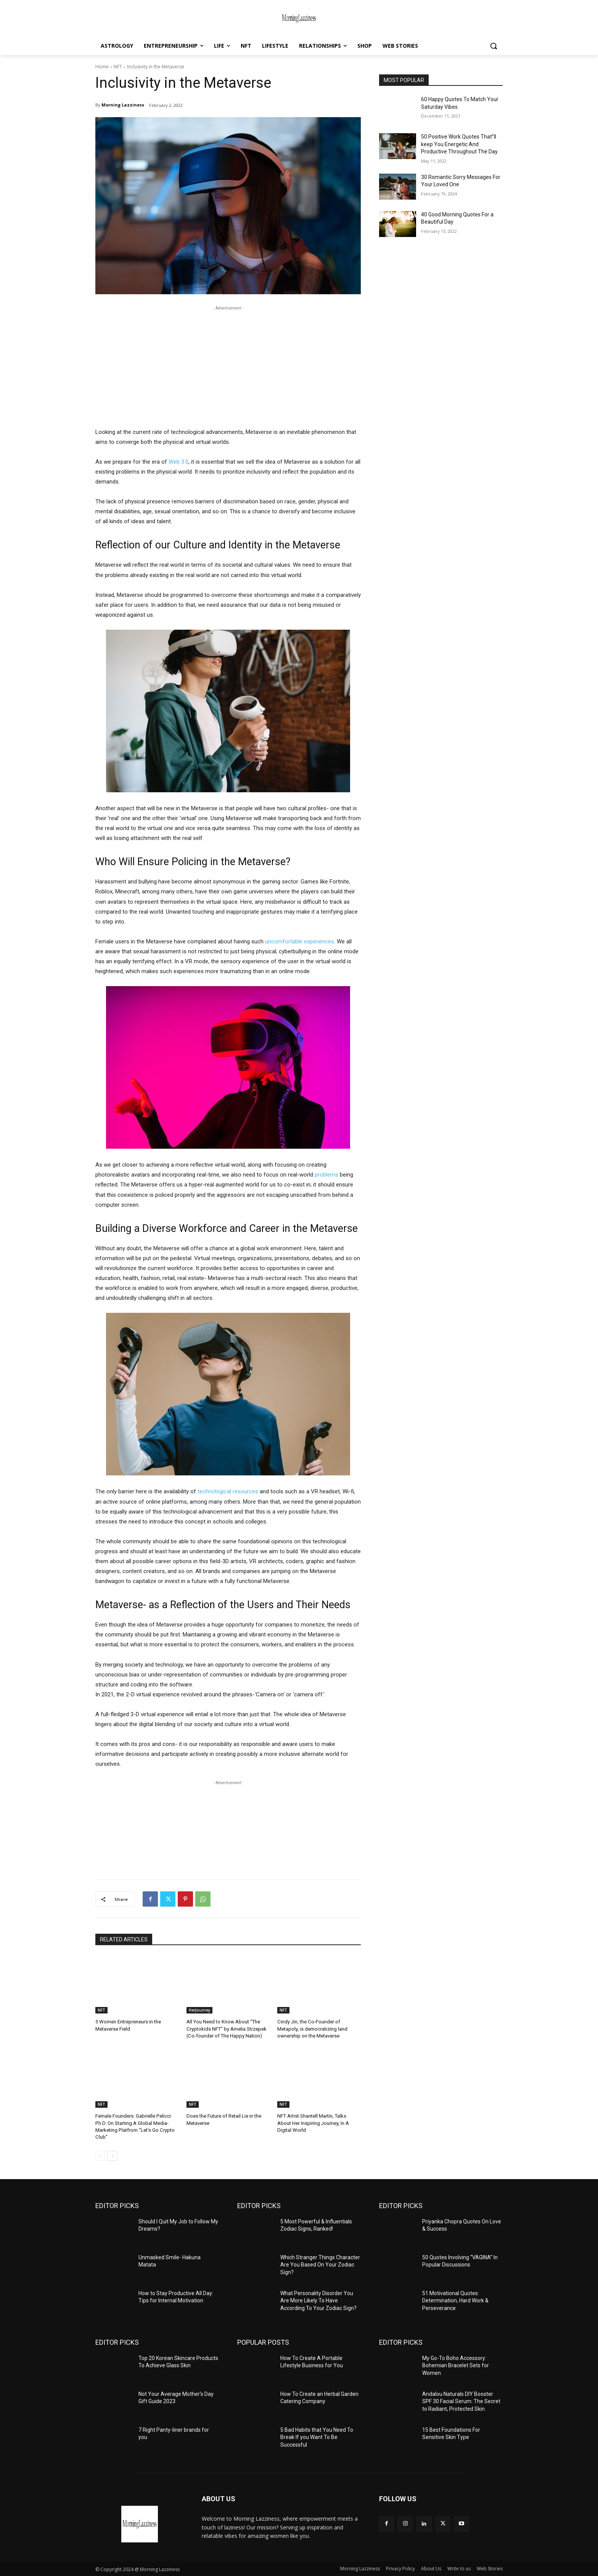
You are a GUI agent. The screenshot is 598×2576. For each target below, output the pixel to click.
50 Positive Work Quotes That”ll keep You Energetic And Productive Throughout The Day (459, 144)
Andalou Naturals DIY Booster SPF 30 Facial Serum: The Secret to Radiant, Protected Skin (461, 2401)
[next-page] (112, 2155)
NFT (118, 66)
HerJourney (199, 2010)
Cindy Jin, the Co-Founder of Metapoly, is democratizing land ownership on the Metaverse (312, 2028)
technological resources (228, 1491)
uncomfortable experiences (299, 941)
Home (102, 66)
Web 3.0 (178, 461)
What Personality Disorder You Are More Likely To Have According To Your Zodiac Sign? (318, 2300)
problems (326, 1174)
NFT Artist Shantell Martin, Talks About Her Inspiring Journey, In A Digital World (313, 2123)
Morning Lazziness (122, 105)
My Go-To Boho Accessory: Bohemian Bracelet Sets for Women (455, 2365)
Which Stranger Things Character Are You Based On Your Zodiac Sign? (320, 2264)
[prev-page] (100, 2155)
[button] (493, 46)
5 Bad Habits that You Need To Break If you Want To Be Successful (316, 2436)
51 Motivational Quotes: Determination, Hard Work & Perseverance (455, 2300)
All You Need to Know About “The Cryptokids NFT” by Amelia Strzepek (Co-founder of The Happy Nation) (226, 2028)
